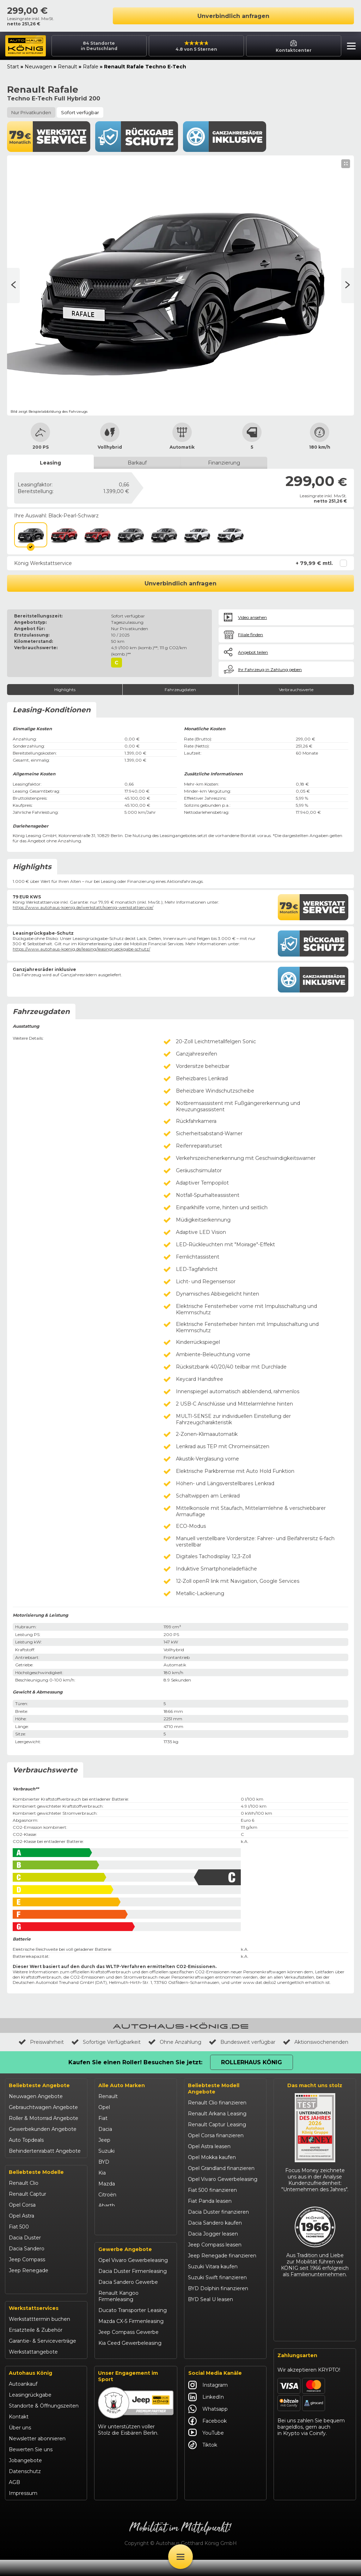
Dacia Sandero (26, 2248)
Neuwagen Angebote (36, 2096)
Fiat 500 (19, 2227)
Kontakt (19, 2433)
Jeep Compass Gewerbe (128, 2350)
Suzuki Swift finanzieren (217, 2277)
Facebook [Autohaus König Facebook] (207, 2437)
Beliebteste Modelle (36, 2172)
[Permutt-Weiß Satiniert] (197, 535)
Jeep (104, 2140)
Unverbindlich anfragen (233, 16)
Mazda (106, 2184)
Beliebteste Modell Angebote (213, 2088)
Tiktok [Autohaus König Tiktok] (202, 2461)
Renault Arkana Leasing (217, 2113)
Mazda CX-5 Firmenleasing (131, 2339)
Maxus (106, 2238)
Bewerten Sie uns (31, 2466)
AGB (14, 2498)
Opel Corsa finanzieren (216, 2135)
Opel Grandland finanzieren (221, 2168)
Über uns (20, 2444)
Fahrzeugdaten (180, 689)
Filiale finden (250, 634)
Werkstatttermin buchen (39, 2335)
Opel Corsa (22, 2205)
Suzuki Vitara (24, 2281)
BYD (103, 2162)
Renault (67, 66)
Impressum (23, 2509)
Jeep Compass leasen (214, 2245)
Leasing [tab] (50, 463)
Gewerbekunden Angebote (43, 2129)
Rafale (90, 66)
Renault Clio (23, 2183)
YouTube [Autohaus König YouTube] (206, 2449)
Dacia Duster (25, 2237)
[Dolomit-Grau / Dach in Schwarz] (163, 535)
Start (13, 66)
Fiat (103, 2118)
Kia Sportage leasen (212, 2321)
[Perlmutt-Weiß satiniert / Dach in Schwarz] (230, 535)
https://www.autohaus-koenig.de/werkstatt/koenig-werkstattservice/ (83, 907)
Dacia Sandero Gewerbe (128, 2300)
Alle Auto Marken (121, 2085)
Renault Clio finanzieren (217, 2102)
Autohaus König (30, 2389)
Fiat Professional (118, 2216)
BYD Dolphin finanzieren (218, 2288)
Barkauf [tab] (137, 463)
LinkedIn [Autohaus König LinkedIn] (206, 2413)
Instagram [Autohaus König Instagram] (208, 2401)
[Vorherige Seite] (347, 285)
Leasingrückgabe (30, 2411)
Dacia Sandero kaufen (215, 2223)
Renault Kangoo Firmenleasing (118, 2313)
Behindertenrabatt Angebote (45, 2151)
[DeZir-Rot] (63, 535)
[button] (349, 47)
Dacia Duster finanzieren (218, 2212)
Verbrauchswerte (296, 689)
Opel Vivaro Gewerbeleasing (133, 2278)
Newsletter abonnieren (37, 2455)
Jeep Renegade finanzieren (222, 2255)
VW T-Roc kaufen (209, 2332)
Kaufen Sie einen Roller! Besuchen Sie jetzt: (135, 2062)
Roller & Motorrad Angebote (43, 2118)
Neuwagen (38, 66)
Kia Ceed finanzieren (213, 2310)
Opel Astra (21, 2216)
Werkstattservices (34, 2324)
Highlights (64, 689)
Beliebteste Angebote (39, 2085)
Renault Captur (27, 2194)
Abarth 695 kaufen (210, 2365)
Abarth (106, 2205)
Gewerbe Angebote (125, 2267)
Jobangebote (25, 2476)
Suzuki (106, 2151)
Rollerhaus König (251, 2062)
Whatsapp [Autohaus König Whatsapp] (208, 2425)
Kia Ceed (20, 2303)
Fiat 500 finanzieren (212, 2190)
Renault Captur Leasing (217, 2124)
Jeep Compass (27, 2259)
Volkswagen (113, 2227)
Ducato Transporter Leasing (132, 2328)
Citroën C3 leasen (209, 2354)
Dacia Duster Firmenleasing (132, 2289)
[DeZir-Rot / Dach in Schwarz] (97, 535)
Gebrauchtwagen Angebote (43, 2107)
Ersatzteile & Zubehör (35, 2346)
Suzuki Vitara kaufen (213, 2266)
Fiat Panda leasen (210, 2201)
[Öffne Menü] (180, 2556)
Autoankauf (23, 2400)
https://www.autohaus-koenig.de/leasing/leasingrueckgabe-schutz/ (81, 949)
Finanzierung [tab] (224, 463)
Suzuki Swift (24, 2292)
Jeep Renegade (28, 2270)
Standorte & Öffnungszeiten (44, 2422)
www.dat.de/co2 (259, 1982)
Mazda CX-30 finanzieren (219, 2343)
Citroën (107, 2194)
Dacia (105, 2129)
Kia (102, 2173)
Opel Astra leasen (209, 2146)
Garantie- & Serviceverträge (42, 2357)
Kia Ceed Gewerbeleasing (129, 2360)
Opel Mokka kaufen (212, 2157)
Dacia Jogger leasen (213, 2234)
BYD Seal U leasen (210, 2299)
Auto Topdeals (26, 2140)
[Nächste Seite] (13, 285)
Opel (104, 2107)
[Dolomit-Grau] (130, 535)
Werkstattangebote (33, 2368)
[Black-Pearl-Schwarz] (30, 535)
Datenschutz (25, 2487)
